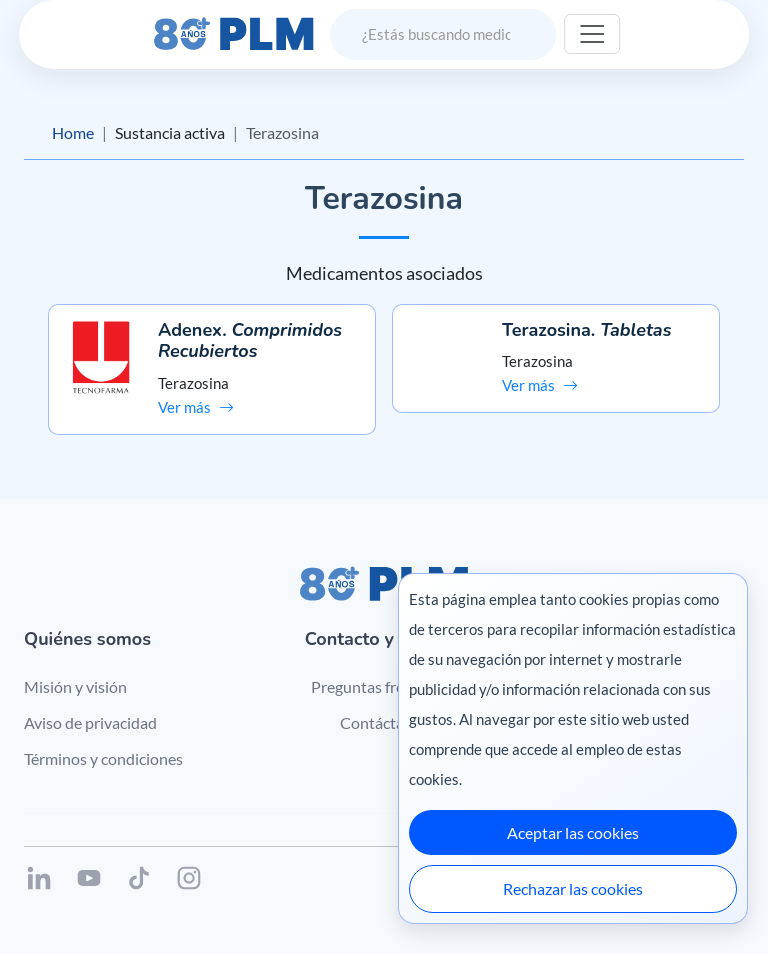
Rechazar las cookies (573, 888)
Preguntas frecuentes (384, 686)
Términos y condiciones (103, 758)
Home (73, 132)
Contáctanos (384, 722)
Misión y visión (75, 686)
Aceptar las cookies (573, 832)
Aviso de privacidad (90, 722)
